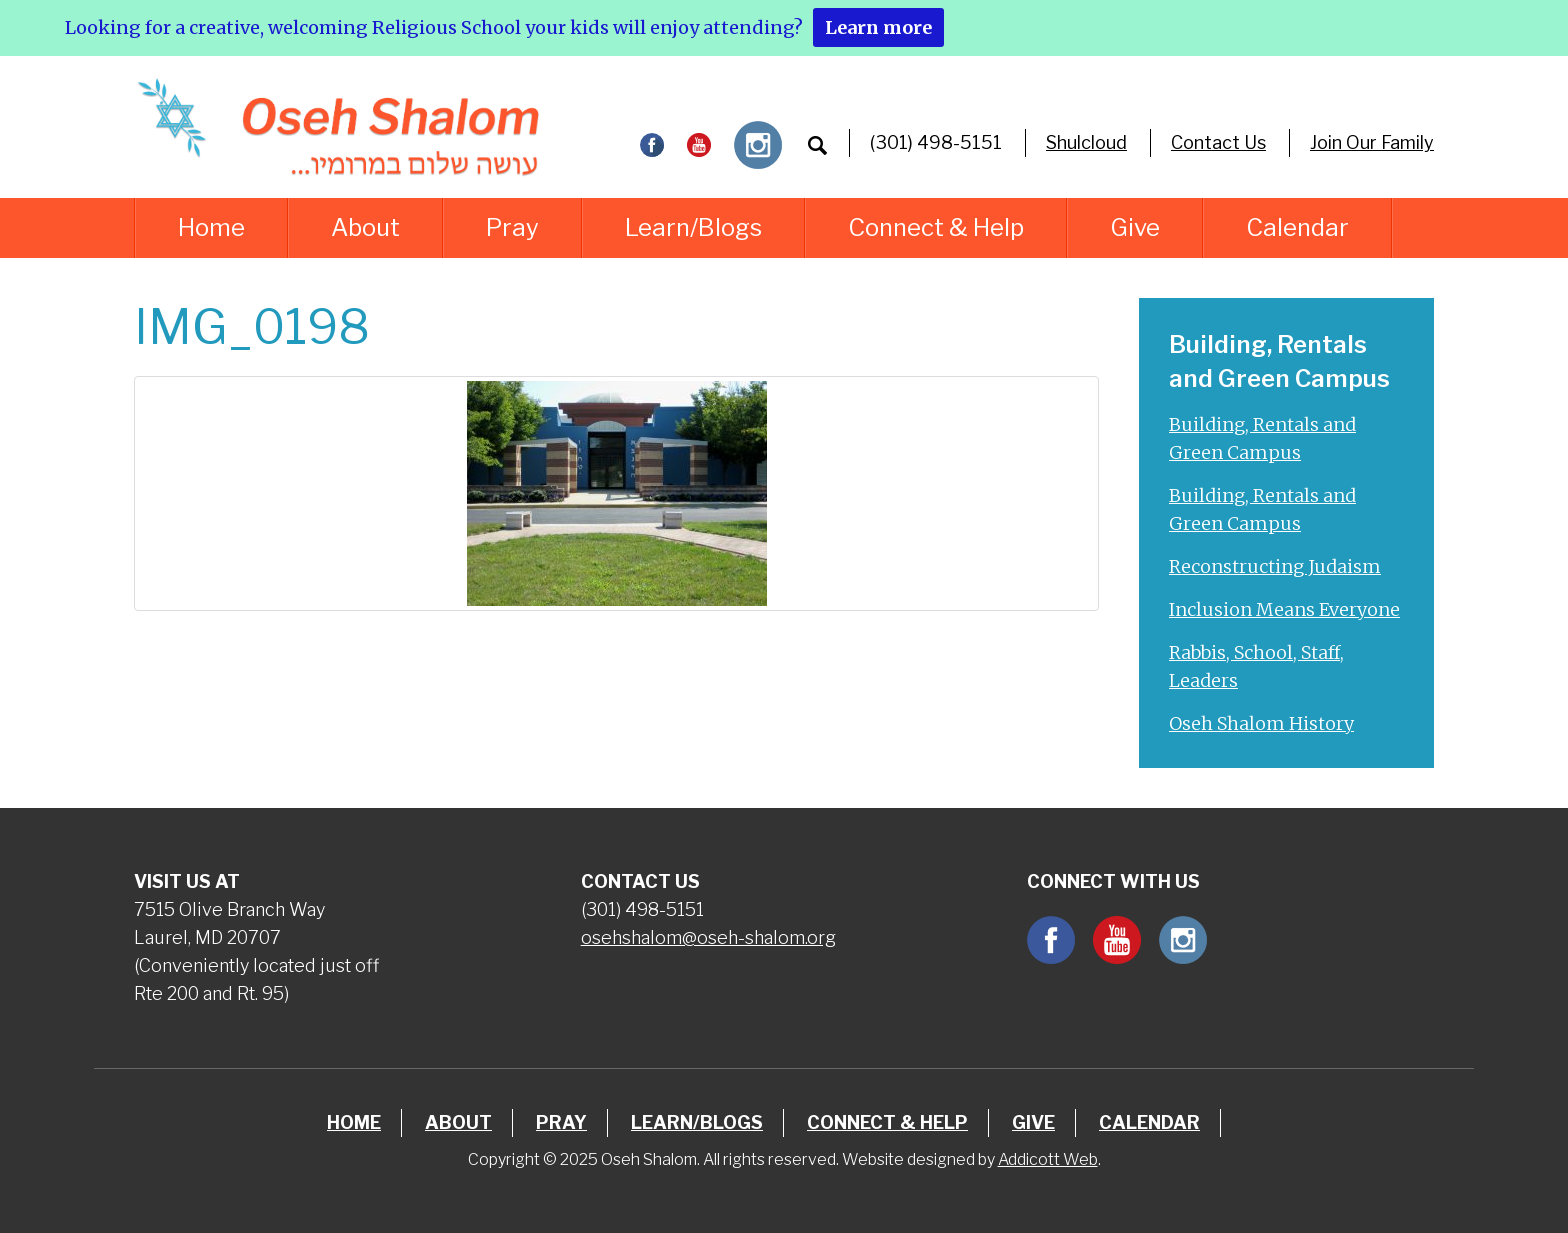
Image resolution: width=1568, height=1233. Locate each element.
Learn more (878, 27)
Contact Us (1218, 142)
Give (1135, 227)
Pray (512, 227)
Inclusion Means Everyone (1284, 609)
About (365, 227)
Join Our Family (1372, 142)
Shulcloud (1086, 142)
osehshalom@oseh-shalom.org (708, 937)
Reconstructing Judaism (1275, 566)
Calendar (1297, 227)
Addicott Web (1048, 1159)
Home (211, 227)
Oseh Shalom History (1261, 723)
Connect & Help (936, 227)
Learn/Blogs (693, 227)
